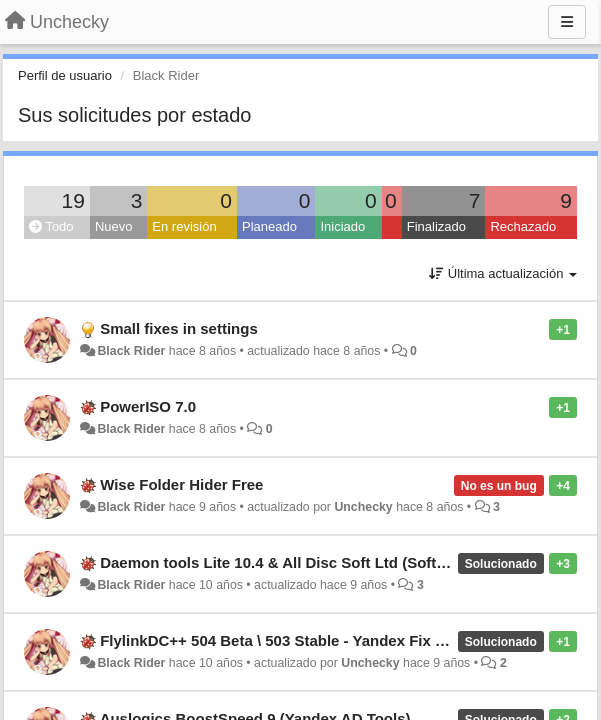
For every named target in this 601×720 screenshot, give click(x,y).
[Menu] (567, 22)
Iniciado (342, 226)
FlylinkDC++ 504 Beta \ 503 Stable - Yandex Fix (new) (287, 640)
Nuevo (114, 226)
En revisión (184, 226)
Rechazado (523, 226)
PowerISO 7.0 (148, 406)
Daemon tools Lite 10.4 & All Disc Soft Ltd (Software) (287, 562)
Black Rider (131, 351)
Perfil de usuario (65, 75)
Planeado (269, 226)
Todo (51, 226)
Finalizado (436, 226)
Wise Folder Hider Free (181, 484)
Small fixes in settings (179, 328)
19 (73, 200)
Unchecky (363, 507)
